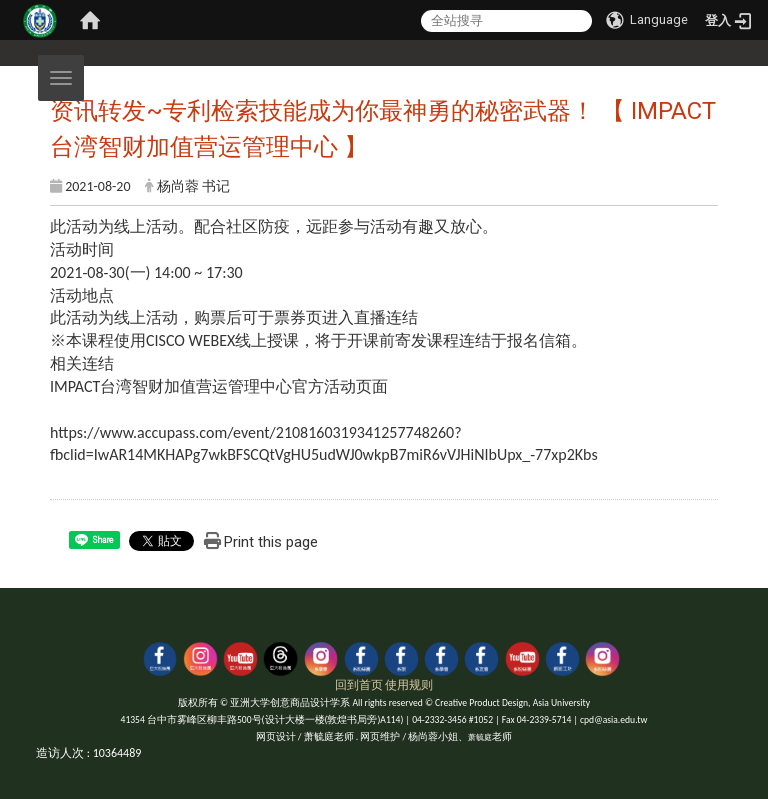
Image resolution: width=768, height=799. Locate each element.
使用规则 (409, 685)
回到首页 (359, 685)
